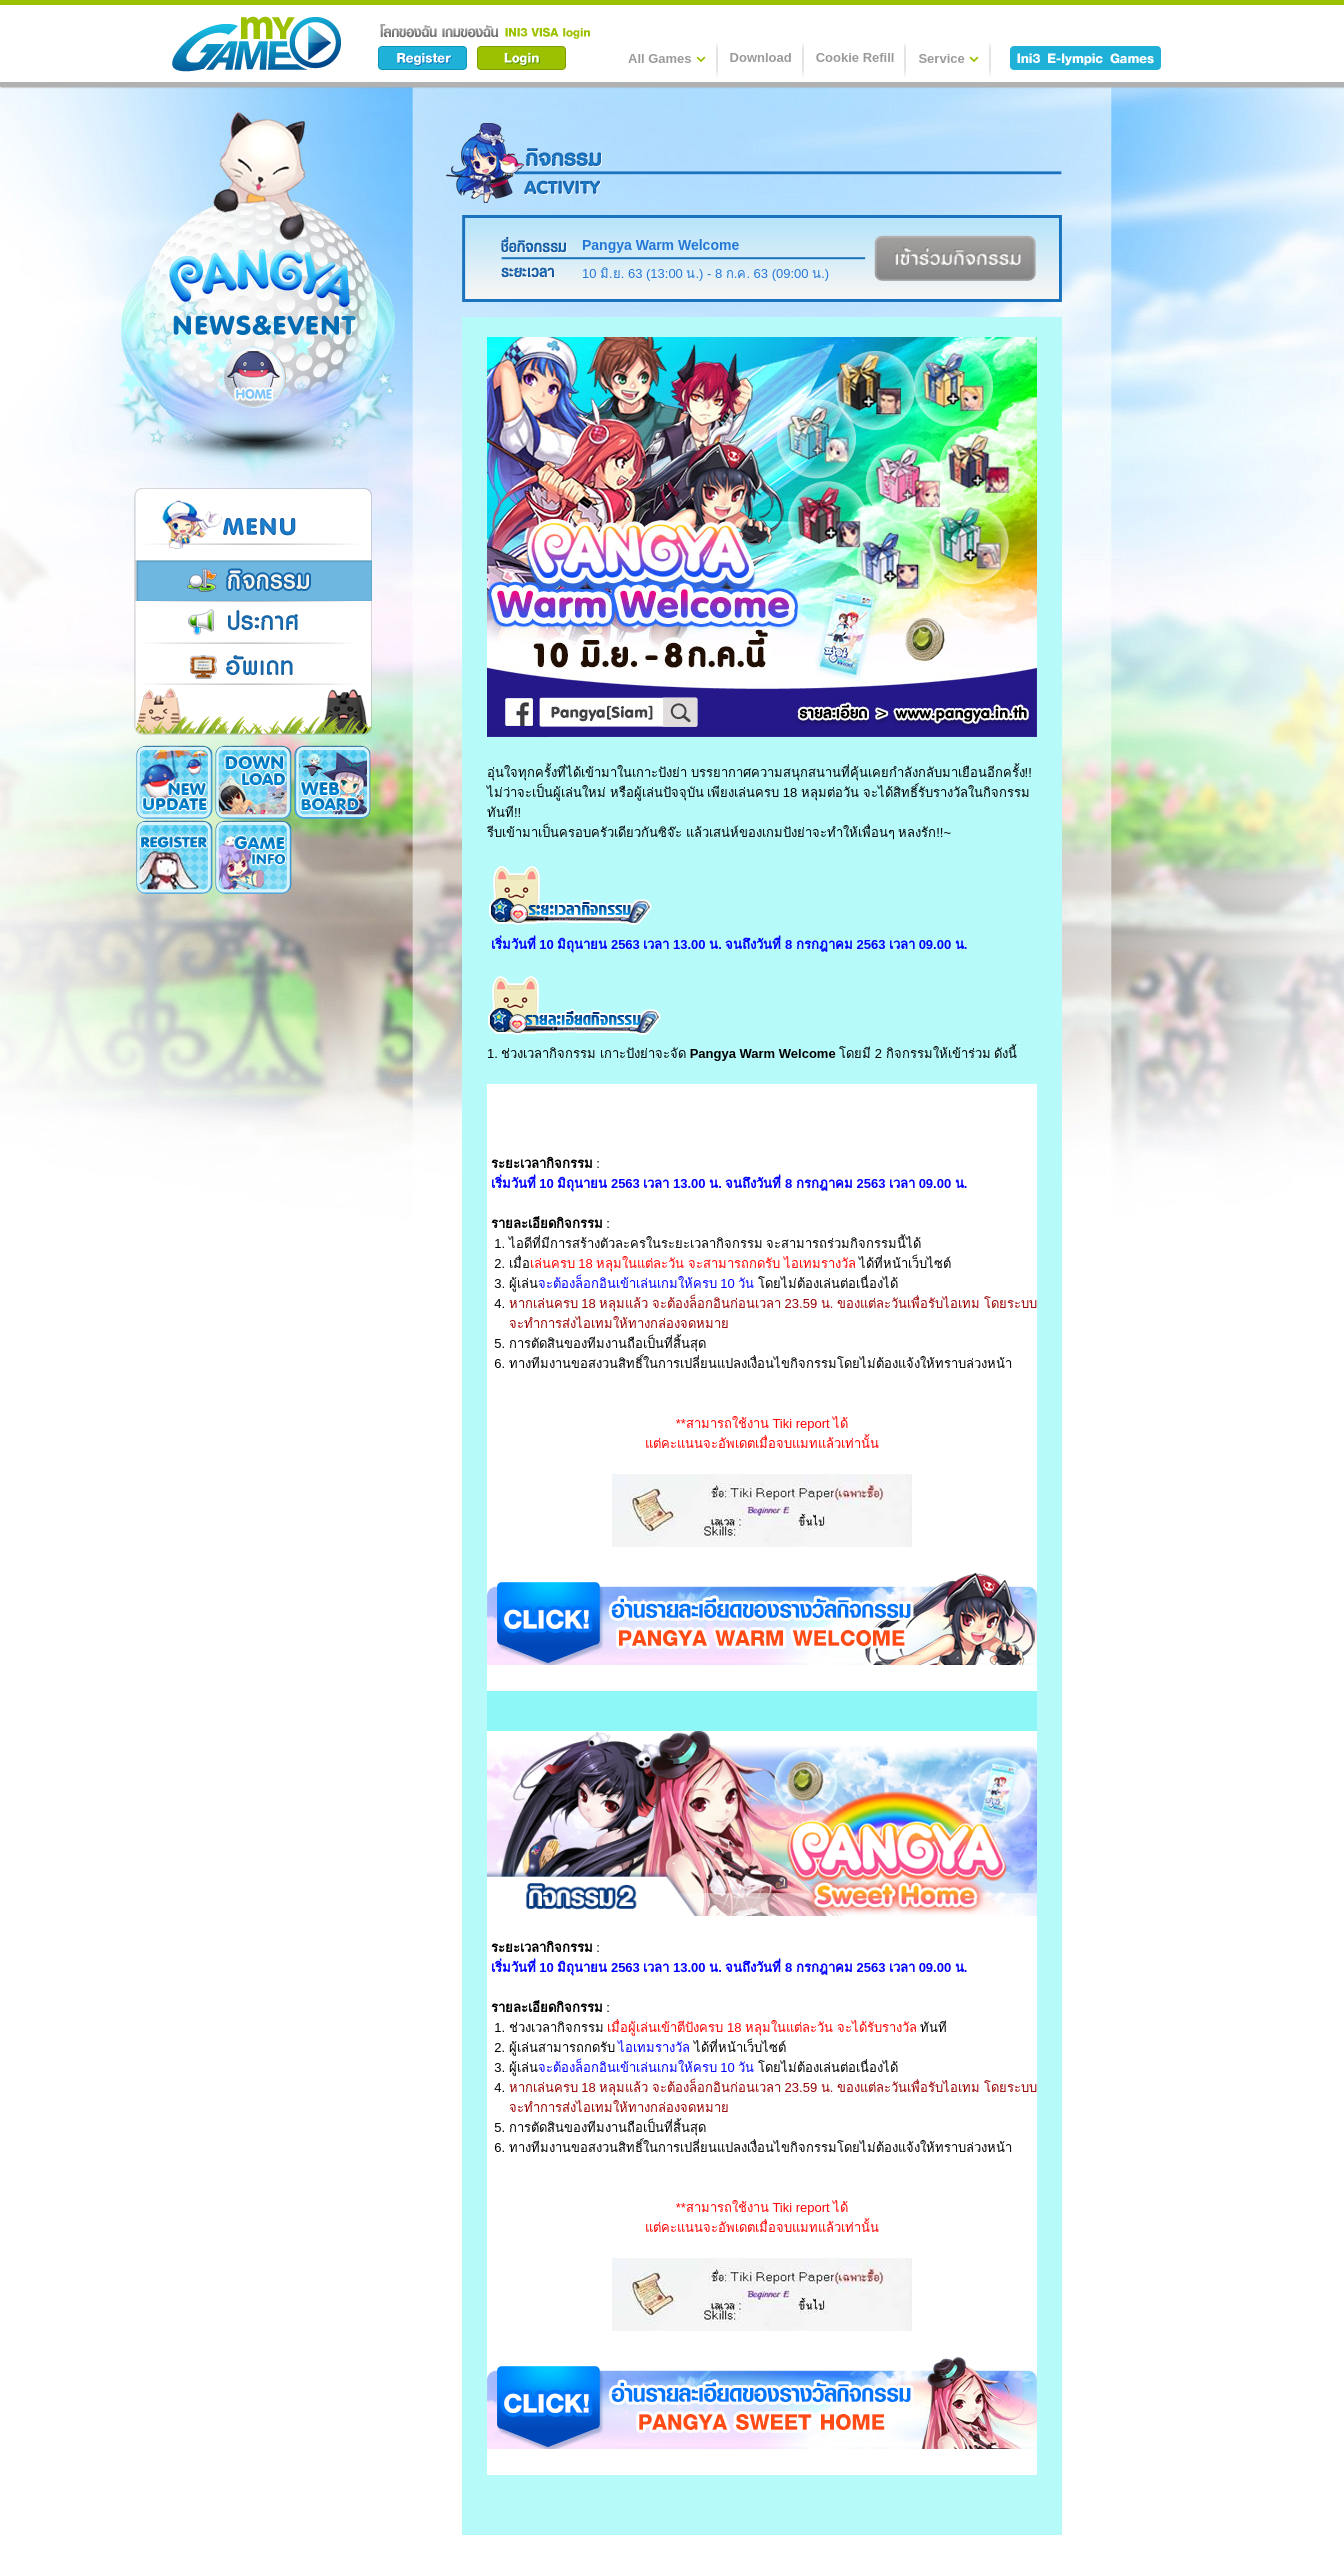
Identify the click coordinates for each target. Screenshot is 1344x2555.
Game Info (174, 857)
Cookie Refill (855, 57)
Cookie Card (253, 857)
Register (332, 782)
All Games (667, 58)
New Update (174, 782)
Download (761, 57)
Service (948, 58)
